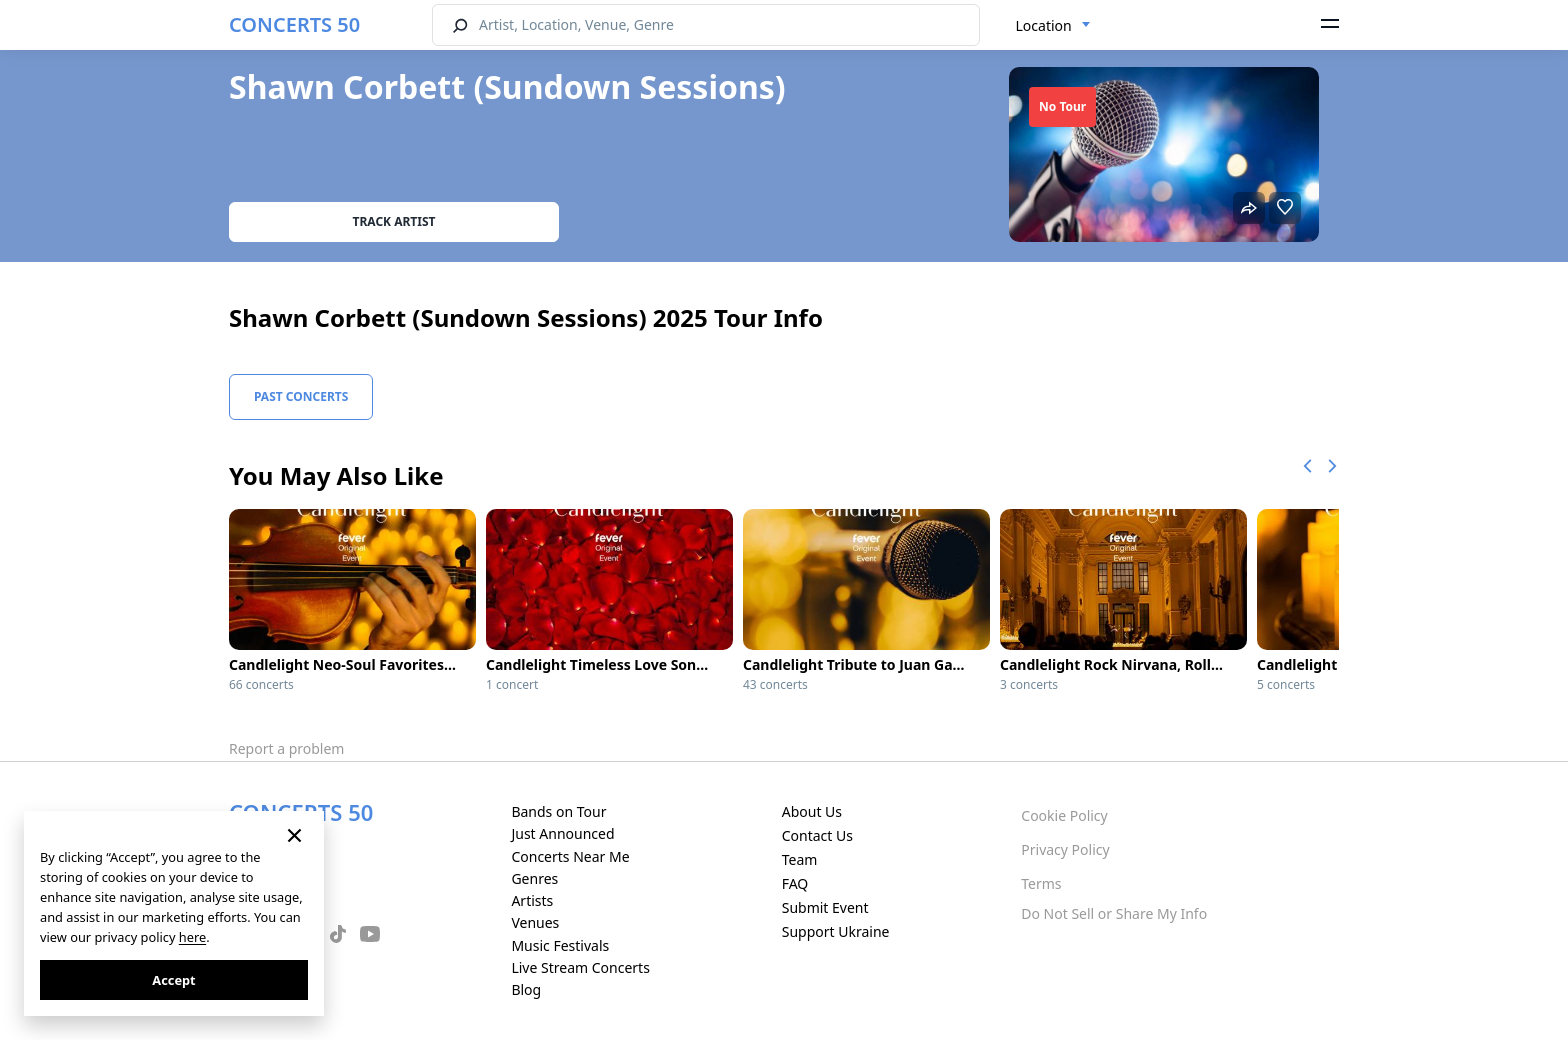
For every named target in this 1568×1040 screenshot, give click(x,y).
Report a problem (286, 748)
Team (800, 859)
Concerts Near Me (570, 856)
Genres (534, 878)
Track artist (394, 221)
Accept (173, 980)
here (192, 937)
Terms (1041, 883)
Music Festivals (560, 945)
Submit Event (825, 907)
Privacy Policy (1065, 849)
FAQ (795, 883)
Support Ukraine (836, 931)
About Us (812, 811)
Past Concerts (301, 396)
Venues (535, 922)
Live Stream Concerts (580, 967)
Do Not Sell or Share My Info (1114, 913)
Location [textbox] (1044, 25)
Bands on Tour (558, 811)
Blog (526, 989)
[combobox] (1053, 26)
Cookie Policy (1064, 815)
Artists (532, 900)
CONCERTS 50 (294, 24)
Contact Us (817, 835)
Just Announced (562, 833)
